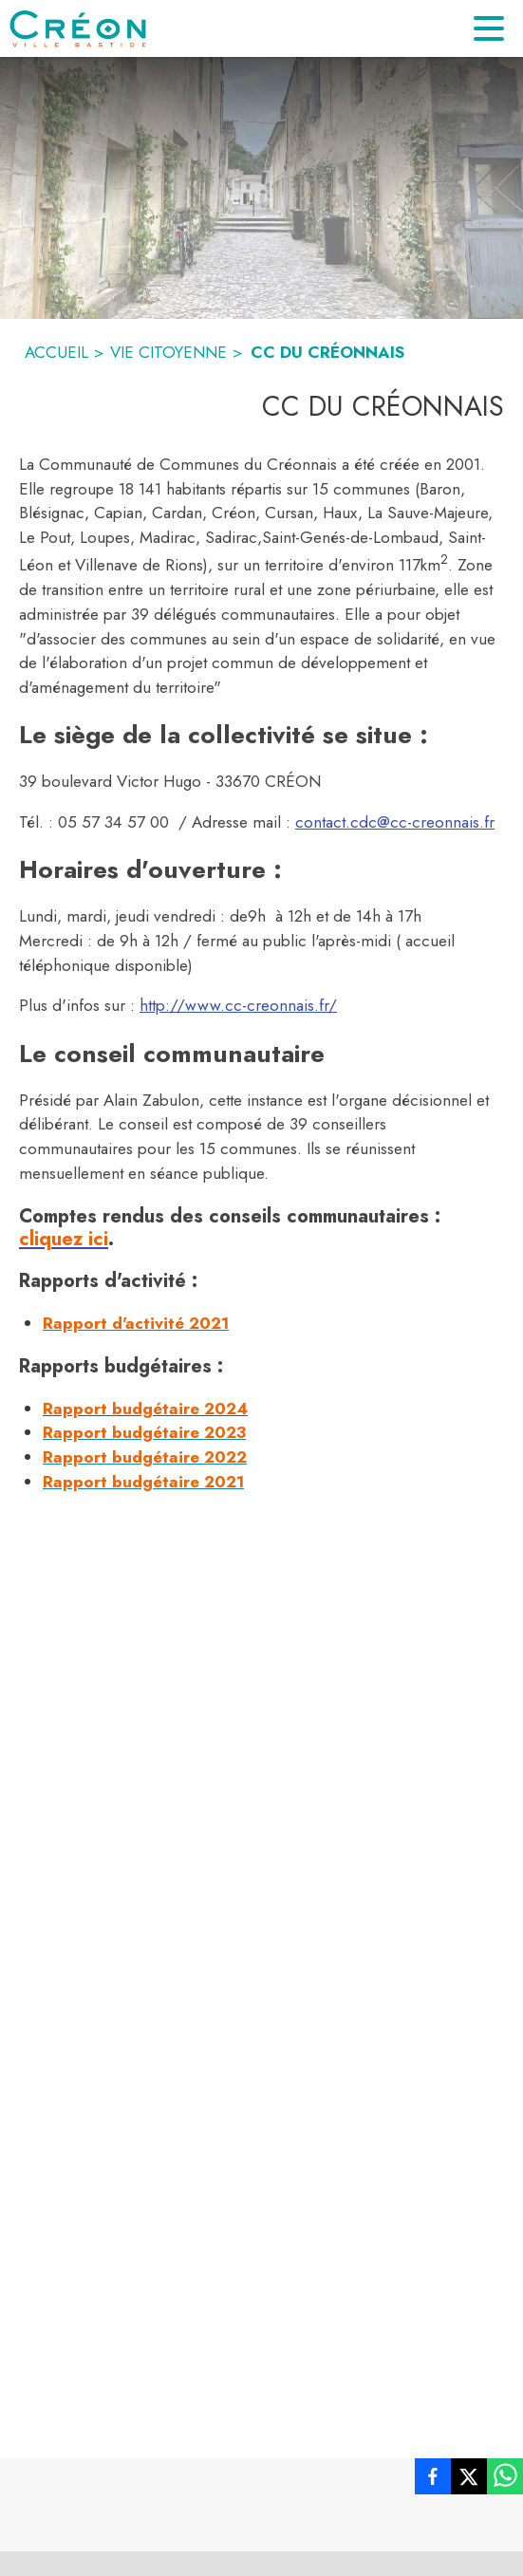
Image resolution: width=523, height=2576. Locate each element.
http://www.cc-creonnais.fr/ (238, 1005)
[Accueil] (77, 28)
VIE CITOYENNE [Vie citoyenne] (168, 352)
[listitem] (433, 2480)
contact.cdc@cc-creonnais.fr (395, 822)
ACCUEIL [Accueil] (56, 352)
